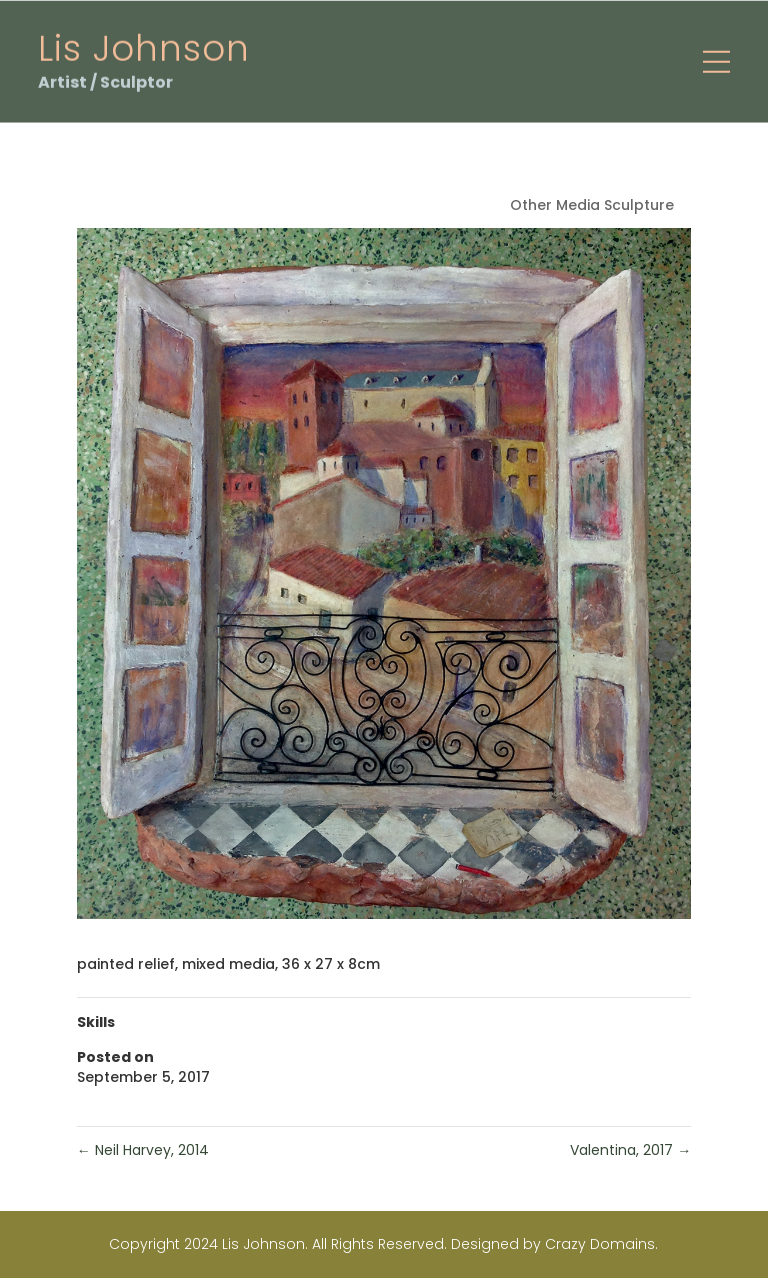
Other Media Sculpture (592, 205)
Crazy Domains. (601, 1244)
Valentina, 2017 (630, 1150)
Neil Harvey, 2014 (143, 1150)
